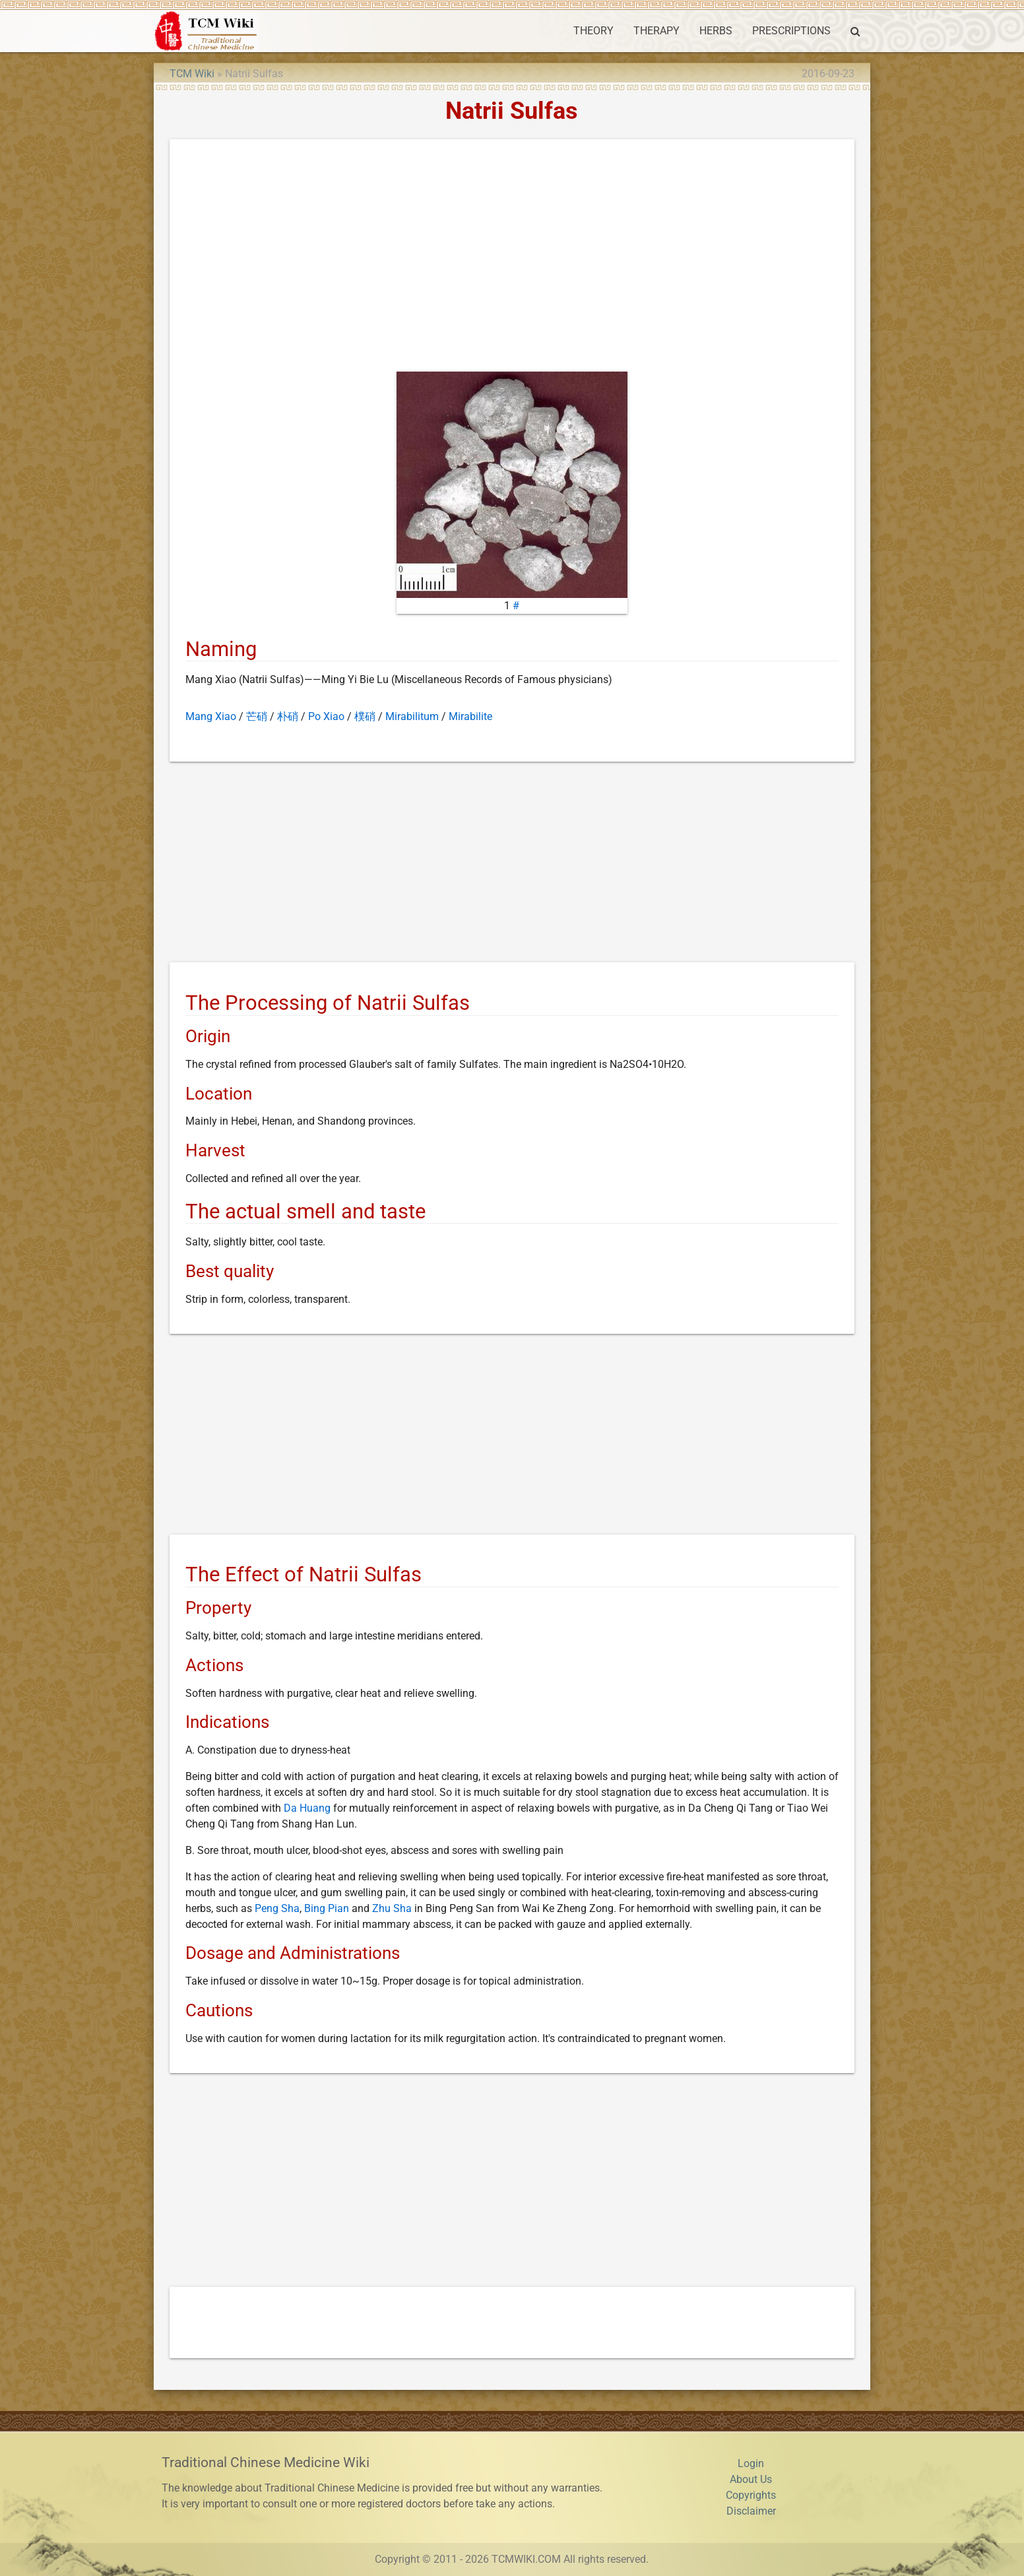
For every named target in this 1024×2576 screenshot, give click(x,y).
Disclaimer (751, 2511)
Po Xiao (326, 716)
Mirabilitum (412, 716)
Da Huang (307, 1808)
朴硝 (287, 716)
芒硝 (256, 716)
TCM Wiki (192, 73)
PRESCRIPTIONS (791, 30)
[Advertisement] (512, 258)
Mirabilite (470, 716)
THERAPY (656, 30)
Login (751, 2463)
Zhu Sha (392, 1908)
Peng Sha (277, 1908)
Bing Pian (326, 1908)
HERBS (715, 30)
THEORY (593, 30)
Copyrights (751, 2495)
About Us (751, 2479)
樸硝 (364, 716)
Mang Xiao (210, 716)
